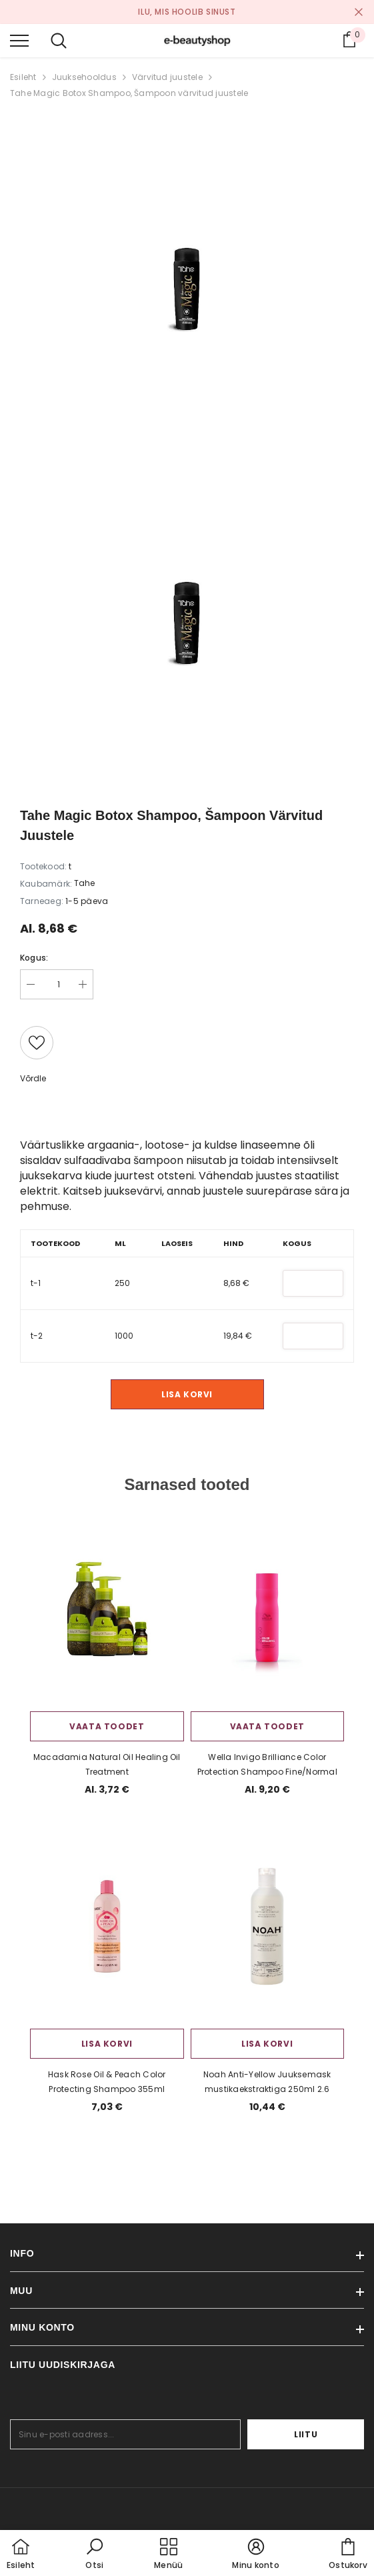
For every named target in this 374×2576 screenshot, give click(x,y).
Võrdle (33, 1078)
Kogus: (34, 957)
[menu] (19, 40)
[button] (95, 2555)
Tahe (84, 883)
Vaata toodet (106, 1726)
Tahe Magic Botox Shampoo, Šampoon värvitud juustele (129, 93)
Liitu (323, 2434)
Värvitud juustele (167, 77)
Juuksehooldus (84, 77)
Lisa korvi (187, 1394)
